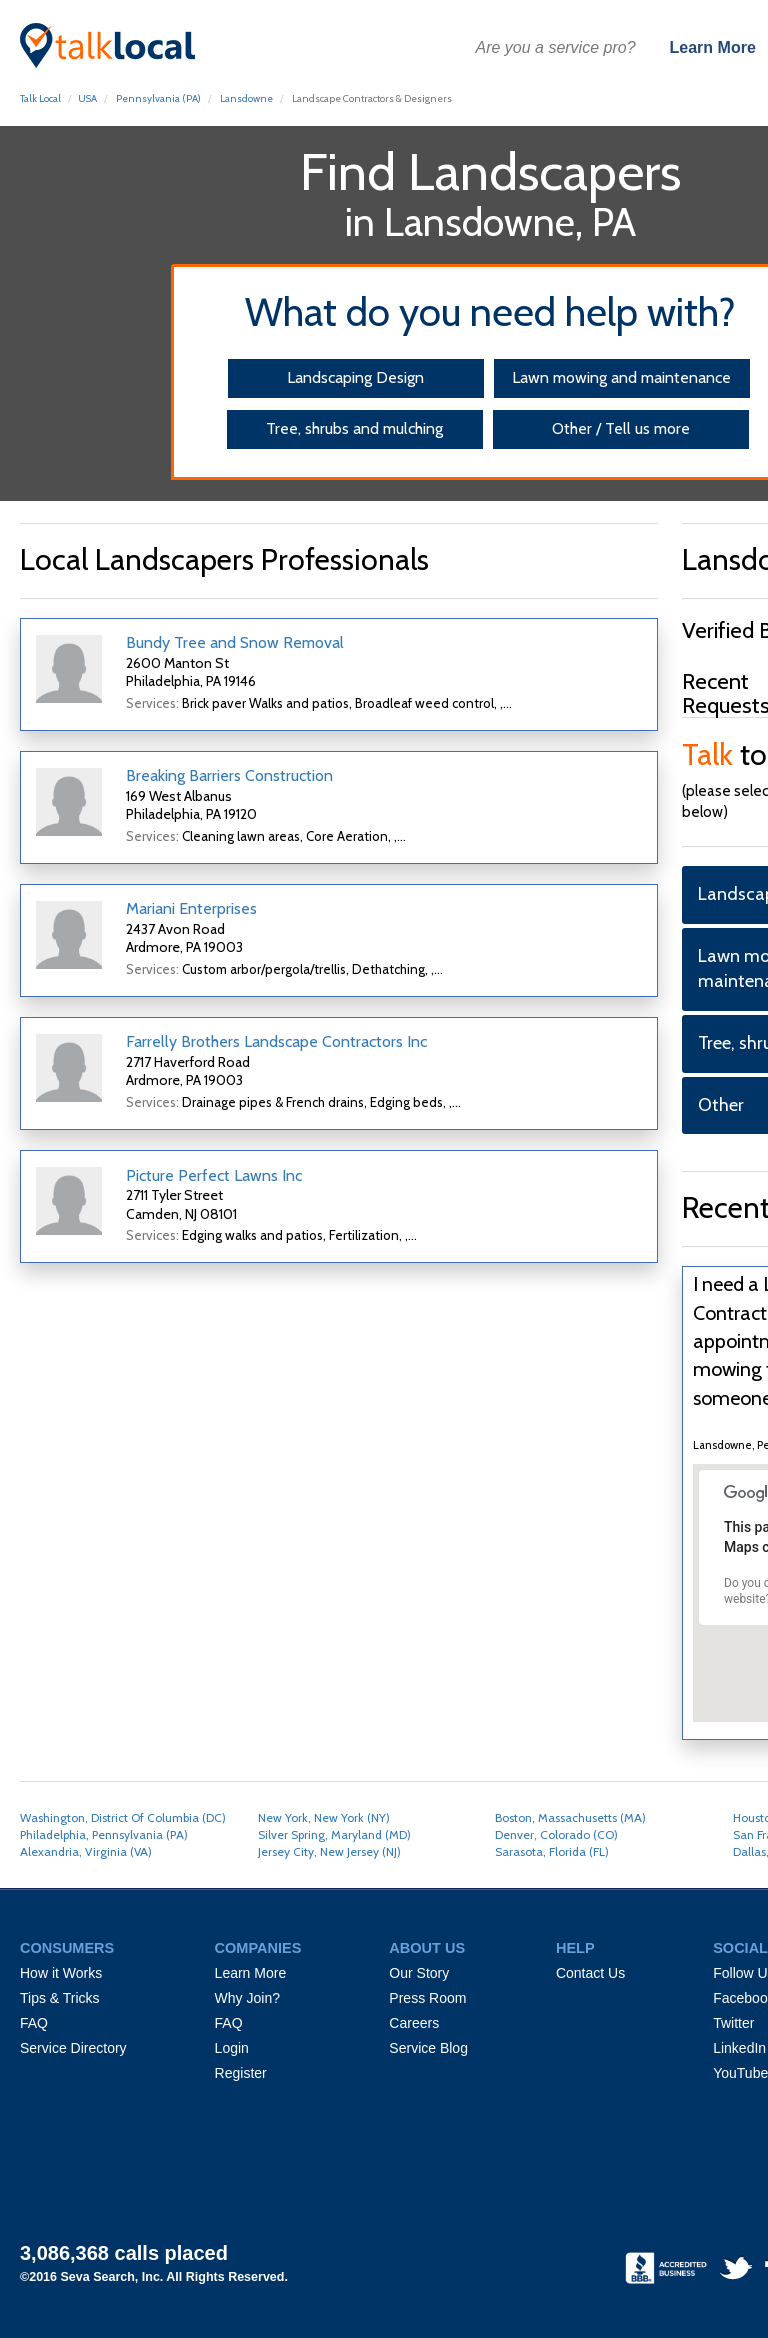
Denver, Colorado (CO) (556, 1834)
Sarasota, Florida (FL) (552, 1851)
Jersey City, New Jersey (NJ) (329, 1851)
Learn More (713, 47)
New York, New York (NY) (324, 1817)
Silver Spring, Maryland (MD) (334, 1834)
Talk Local (40, 98)
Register (241, 2073)
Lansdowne (246, 98)
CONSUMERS (67, 1948)
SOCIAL (740, 1948)
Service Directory (73, 2048)
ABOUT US (427, 1948)
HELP (575, 1948)
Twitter (733, 2023)
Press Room (427, 1998)
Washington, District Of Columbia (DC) (123, 1817)
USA (87, 98)
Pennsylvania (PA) (158, 98)
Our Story (419, 1973)
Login (232, 2048)
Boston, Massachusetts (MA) (570, 1817)
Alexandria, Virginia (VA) (86, 1851)
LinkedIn (739, 2048)
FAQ (34, 2023)
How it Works (61, 1973)
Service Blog (428, 2048)
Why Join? (247, 1998)
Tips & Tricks (60, 1998)
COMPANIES (258, 1948)
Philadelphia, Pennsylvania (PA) (104, 1834)
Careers (414, 2023)
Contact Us (590, 1973)
